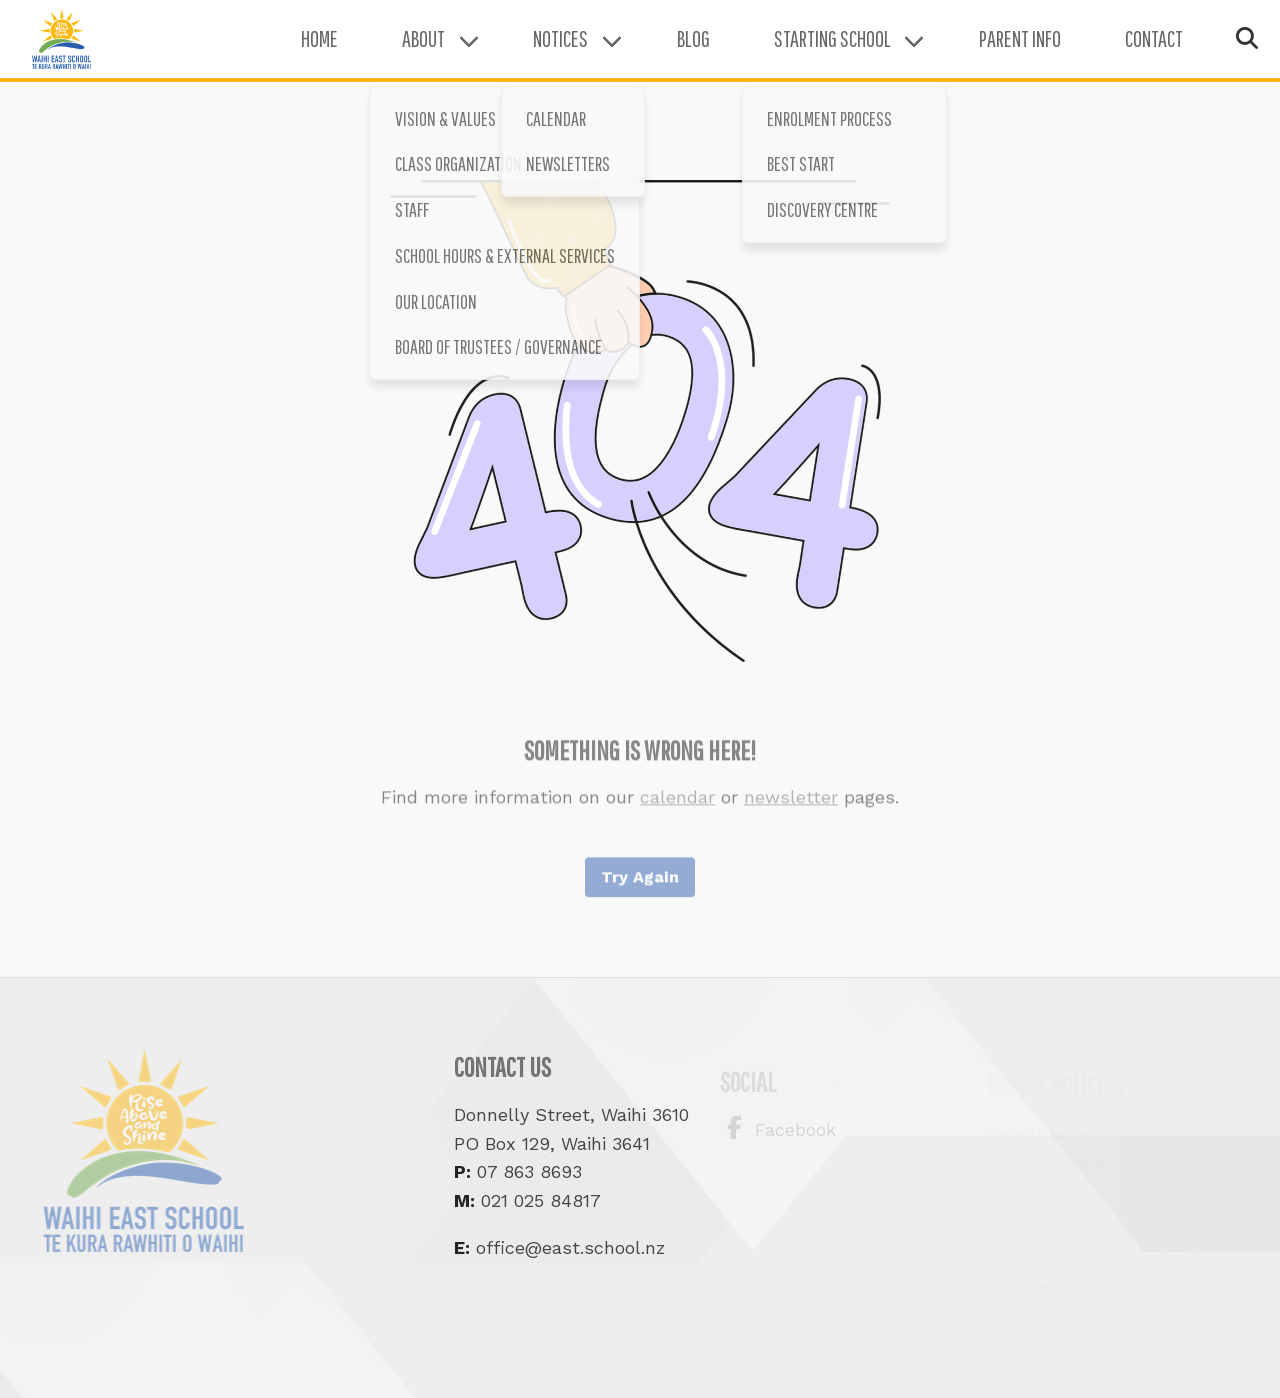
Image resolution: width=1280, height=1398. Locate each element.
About (383, 49)
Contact (1114, 49)
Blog (653, 49)
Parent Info (980, 49)
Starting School (792, 49)
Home (279, 49)
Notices (520, 49)
